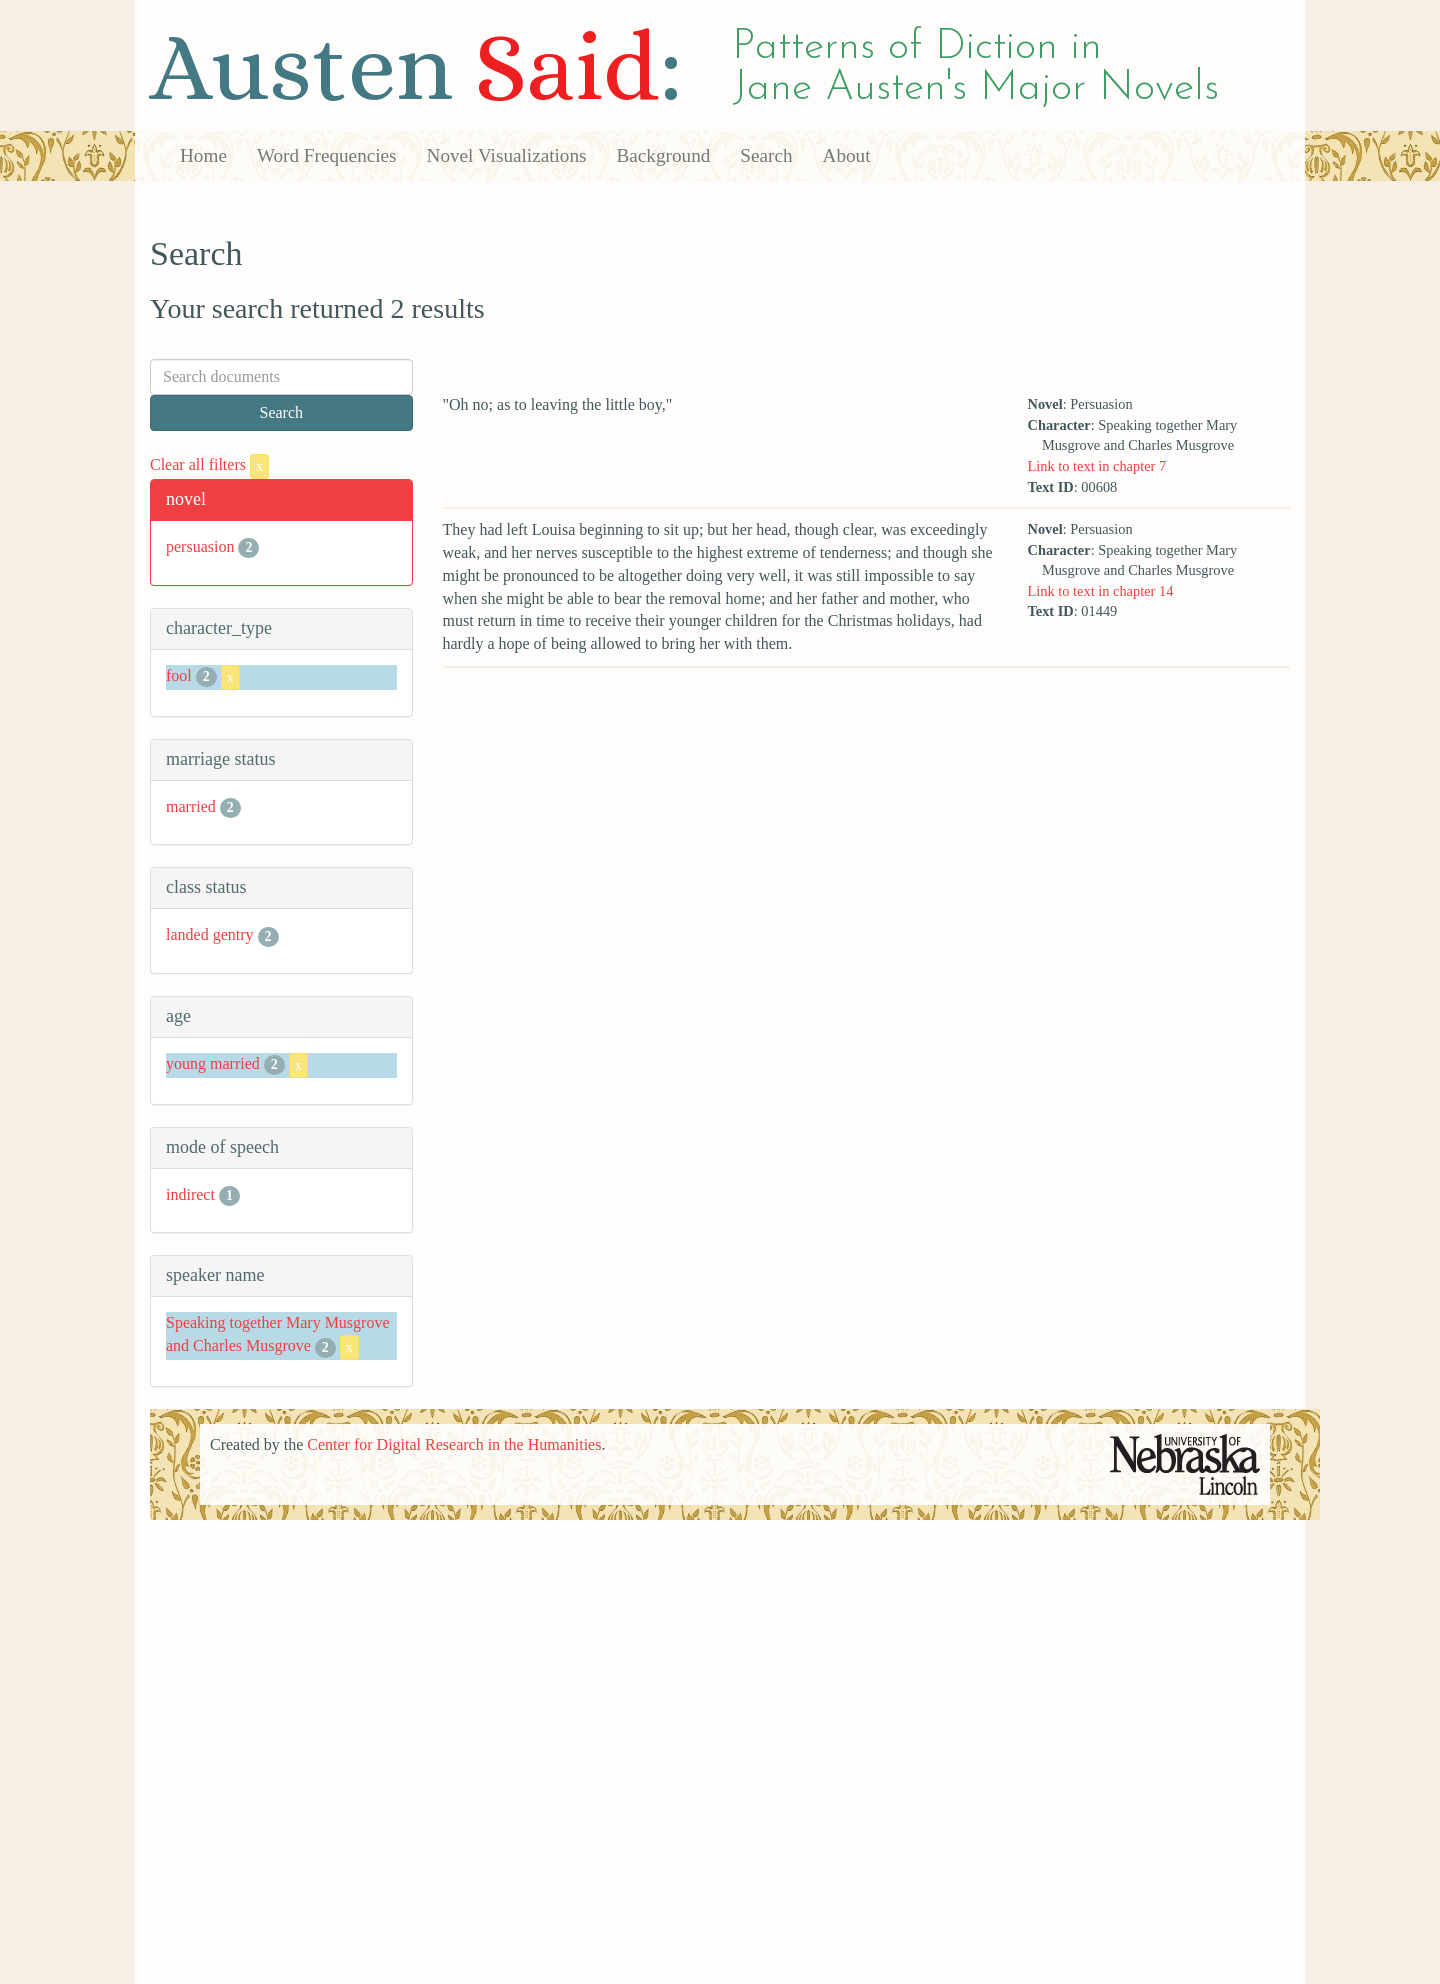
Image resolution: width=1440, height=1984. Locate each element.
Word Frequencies (327, 155)
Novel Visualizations (507, 155)
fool (179, 675)
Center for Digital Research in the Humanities (454, 1444)
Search (766, 155)
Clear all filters (209, 464)
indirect (190, 1194)
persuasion (200, 546)
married (191, 806)
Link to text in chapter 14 (1100, 591)
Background (664, 155)
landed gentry (210, 934)
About (847, 155)
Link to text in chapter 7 (1096, 466)
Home (203, 155)
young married (213, 1063)
